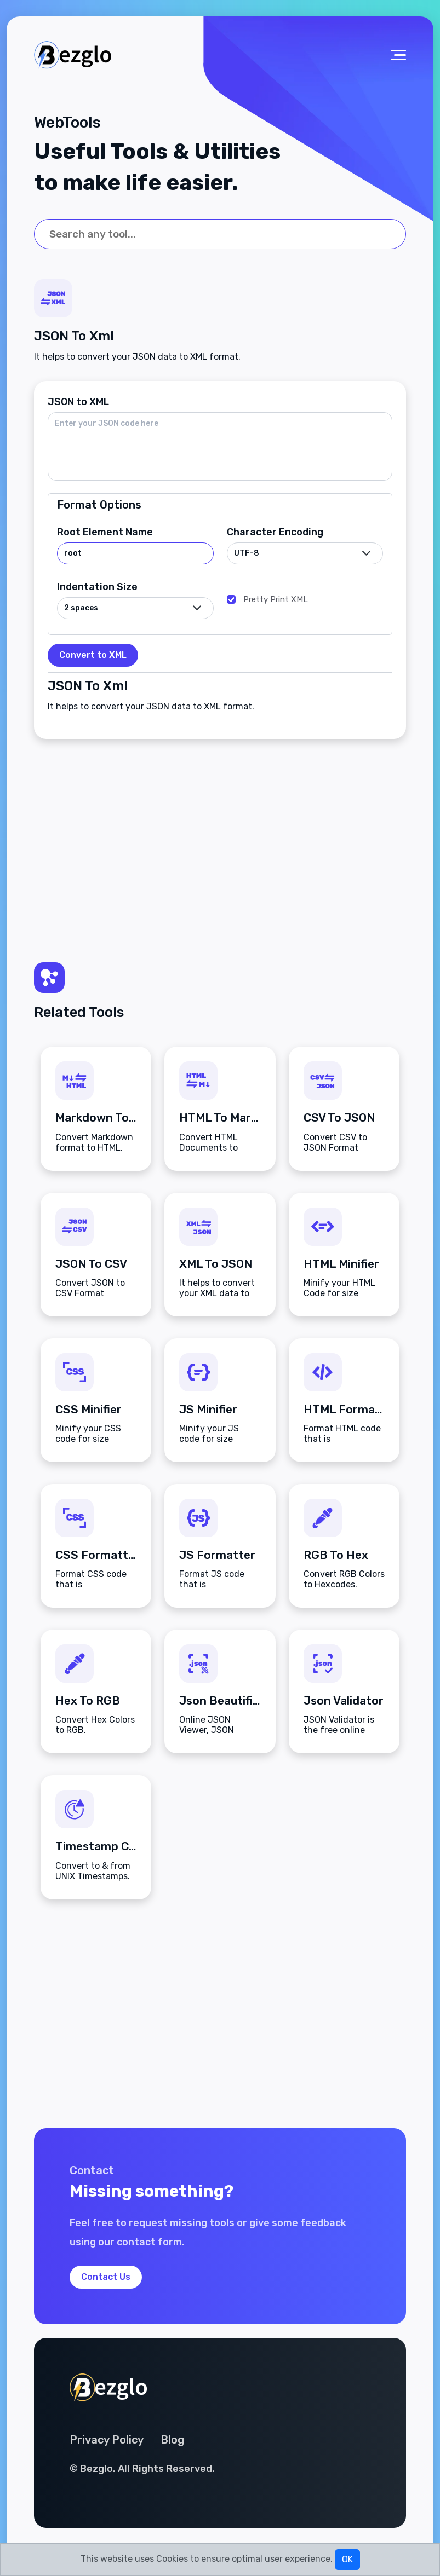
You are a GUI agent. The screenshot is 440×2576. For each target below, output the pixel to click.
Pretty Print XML (275, 599)
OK (347, 2559)
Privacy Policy (107, 2439)
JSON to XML (78, 402)
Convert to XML (93, 655)
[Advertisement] (220, 842)
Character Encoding (275, 532)
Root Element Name (105, 532)
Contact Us (105, 2277)
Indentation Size (97, 587)
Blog (172, 2439)
